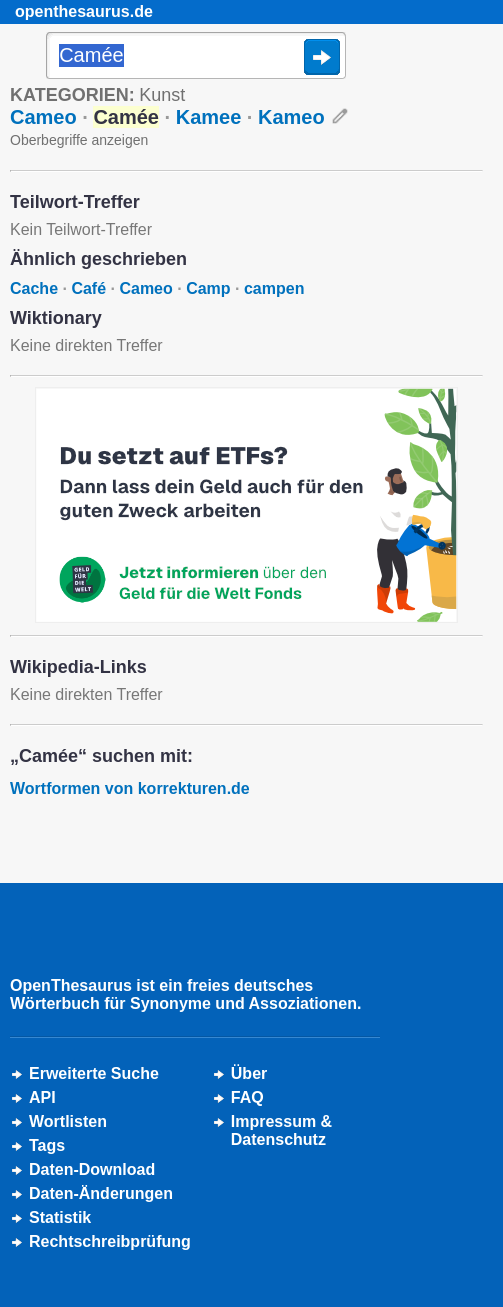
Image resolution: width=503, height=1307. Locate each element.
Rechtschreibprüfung (110, 1241)
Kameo (291, 117)
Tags (47, 1145)
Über (249, 1073)
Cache (34, 288)
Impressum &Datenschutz (281, 1130)
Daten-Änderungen (101, 1193)
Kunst (162, 95)
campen (274, 288)
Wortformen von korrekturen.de (130, 788)
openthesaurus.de (84, 11)
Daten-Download (92, 1169)
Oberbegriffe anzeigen (79, 140)
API (42, 1097)
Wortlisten (68, 1121)
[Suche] (196, 57)
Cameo (43, 117)
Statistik (60, 1217)
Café (88, 288)
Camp (208, 288)
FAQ (247, 1097)
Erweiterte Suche (94, 1073)
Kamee (209, 117)
